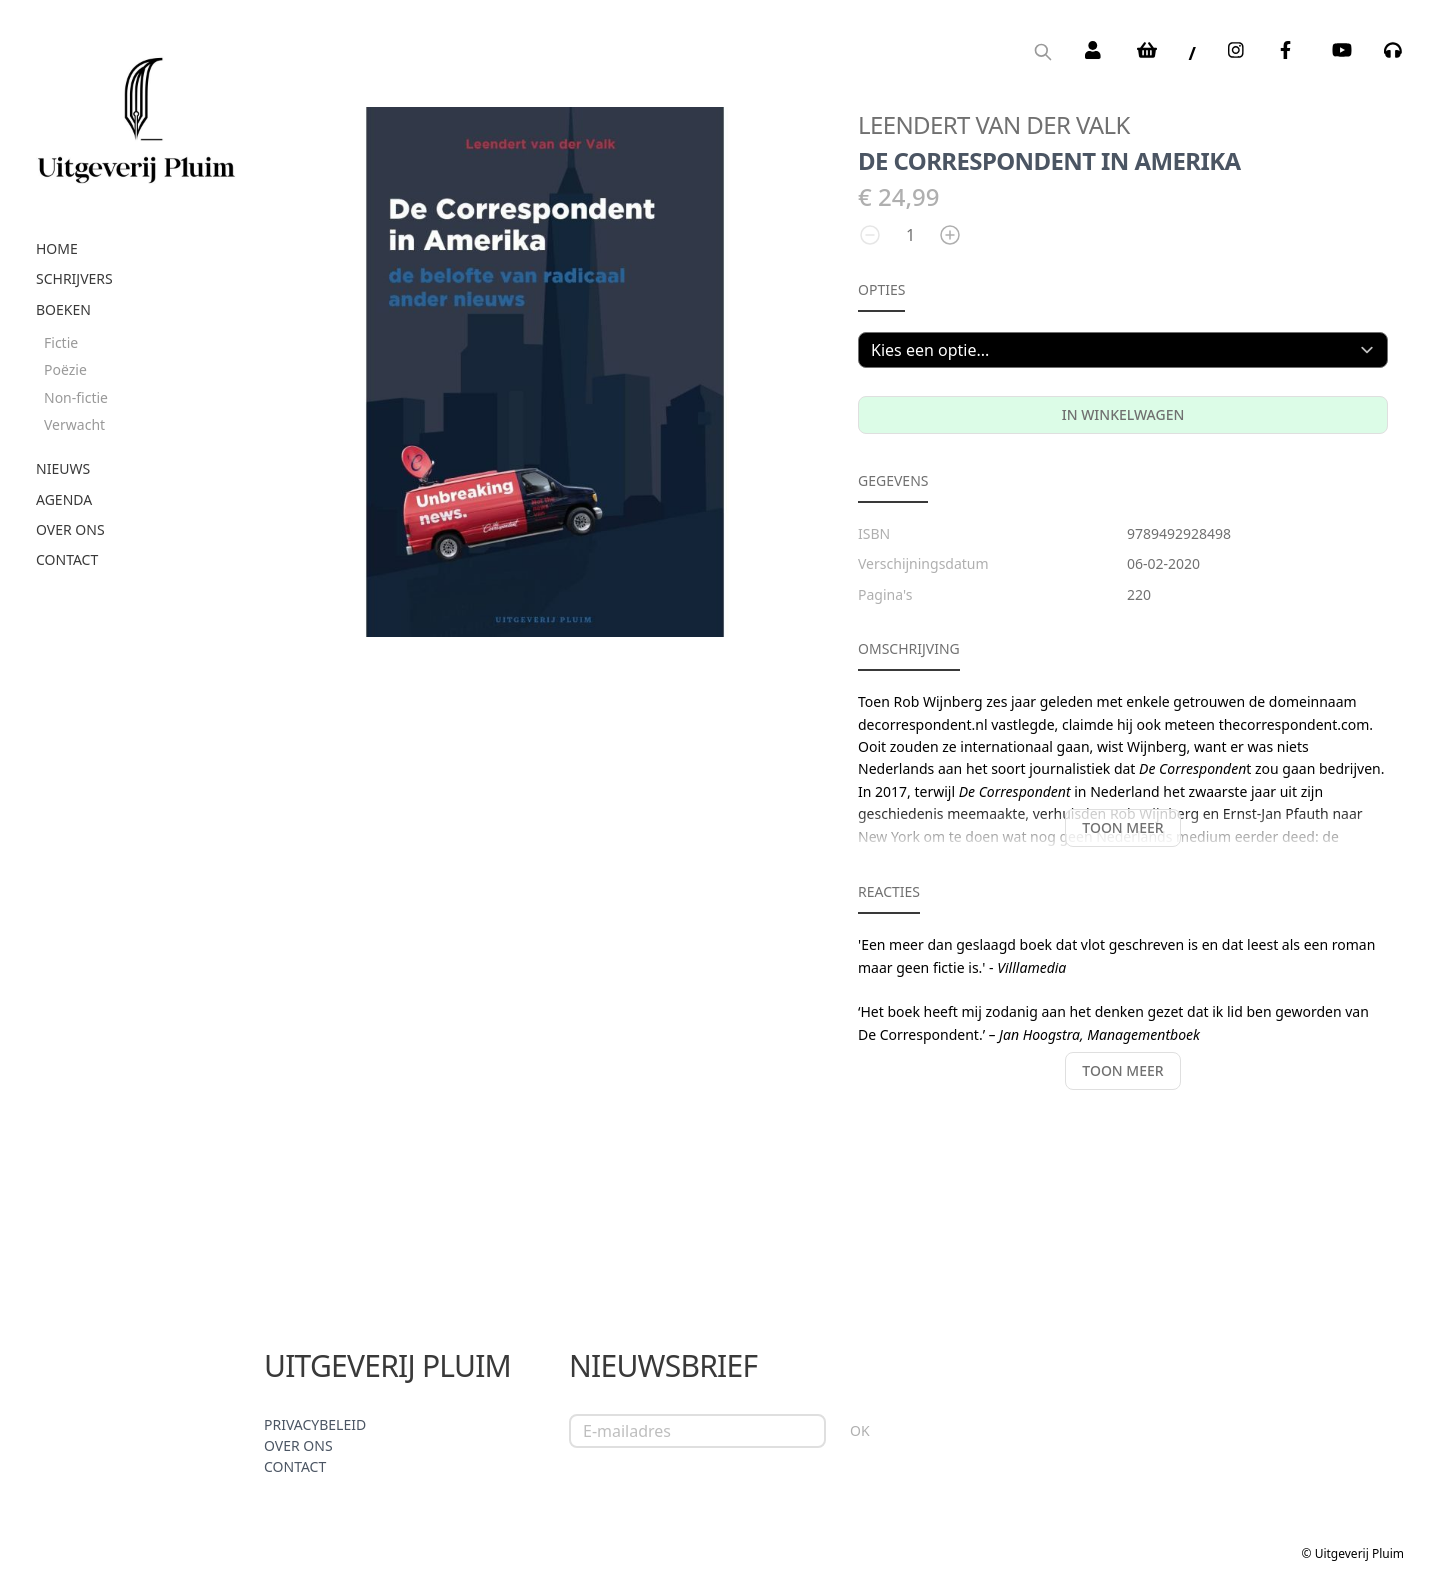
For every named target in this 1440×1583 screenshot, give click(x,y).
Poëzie (65, 369)
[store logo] (136, 113)
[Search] (1043, 53)
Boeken (63, 309)
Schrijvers (74, 278)
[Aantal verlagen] (870, 235)
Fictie (61, 342)
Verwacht (74, 424)
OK (860, 1430)
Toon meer (1122, 827)
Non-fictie (76, 397)
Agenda (64, 499)
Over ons (70, 529)
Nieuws (63, 468)
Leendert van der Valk (994, 124)
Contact (67, 559)
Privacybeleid (315, 1424)
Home (57, 248)
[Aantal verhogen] (950, 235)
